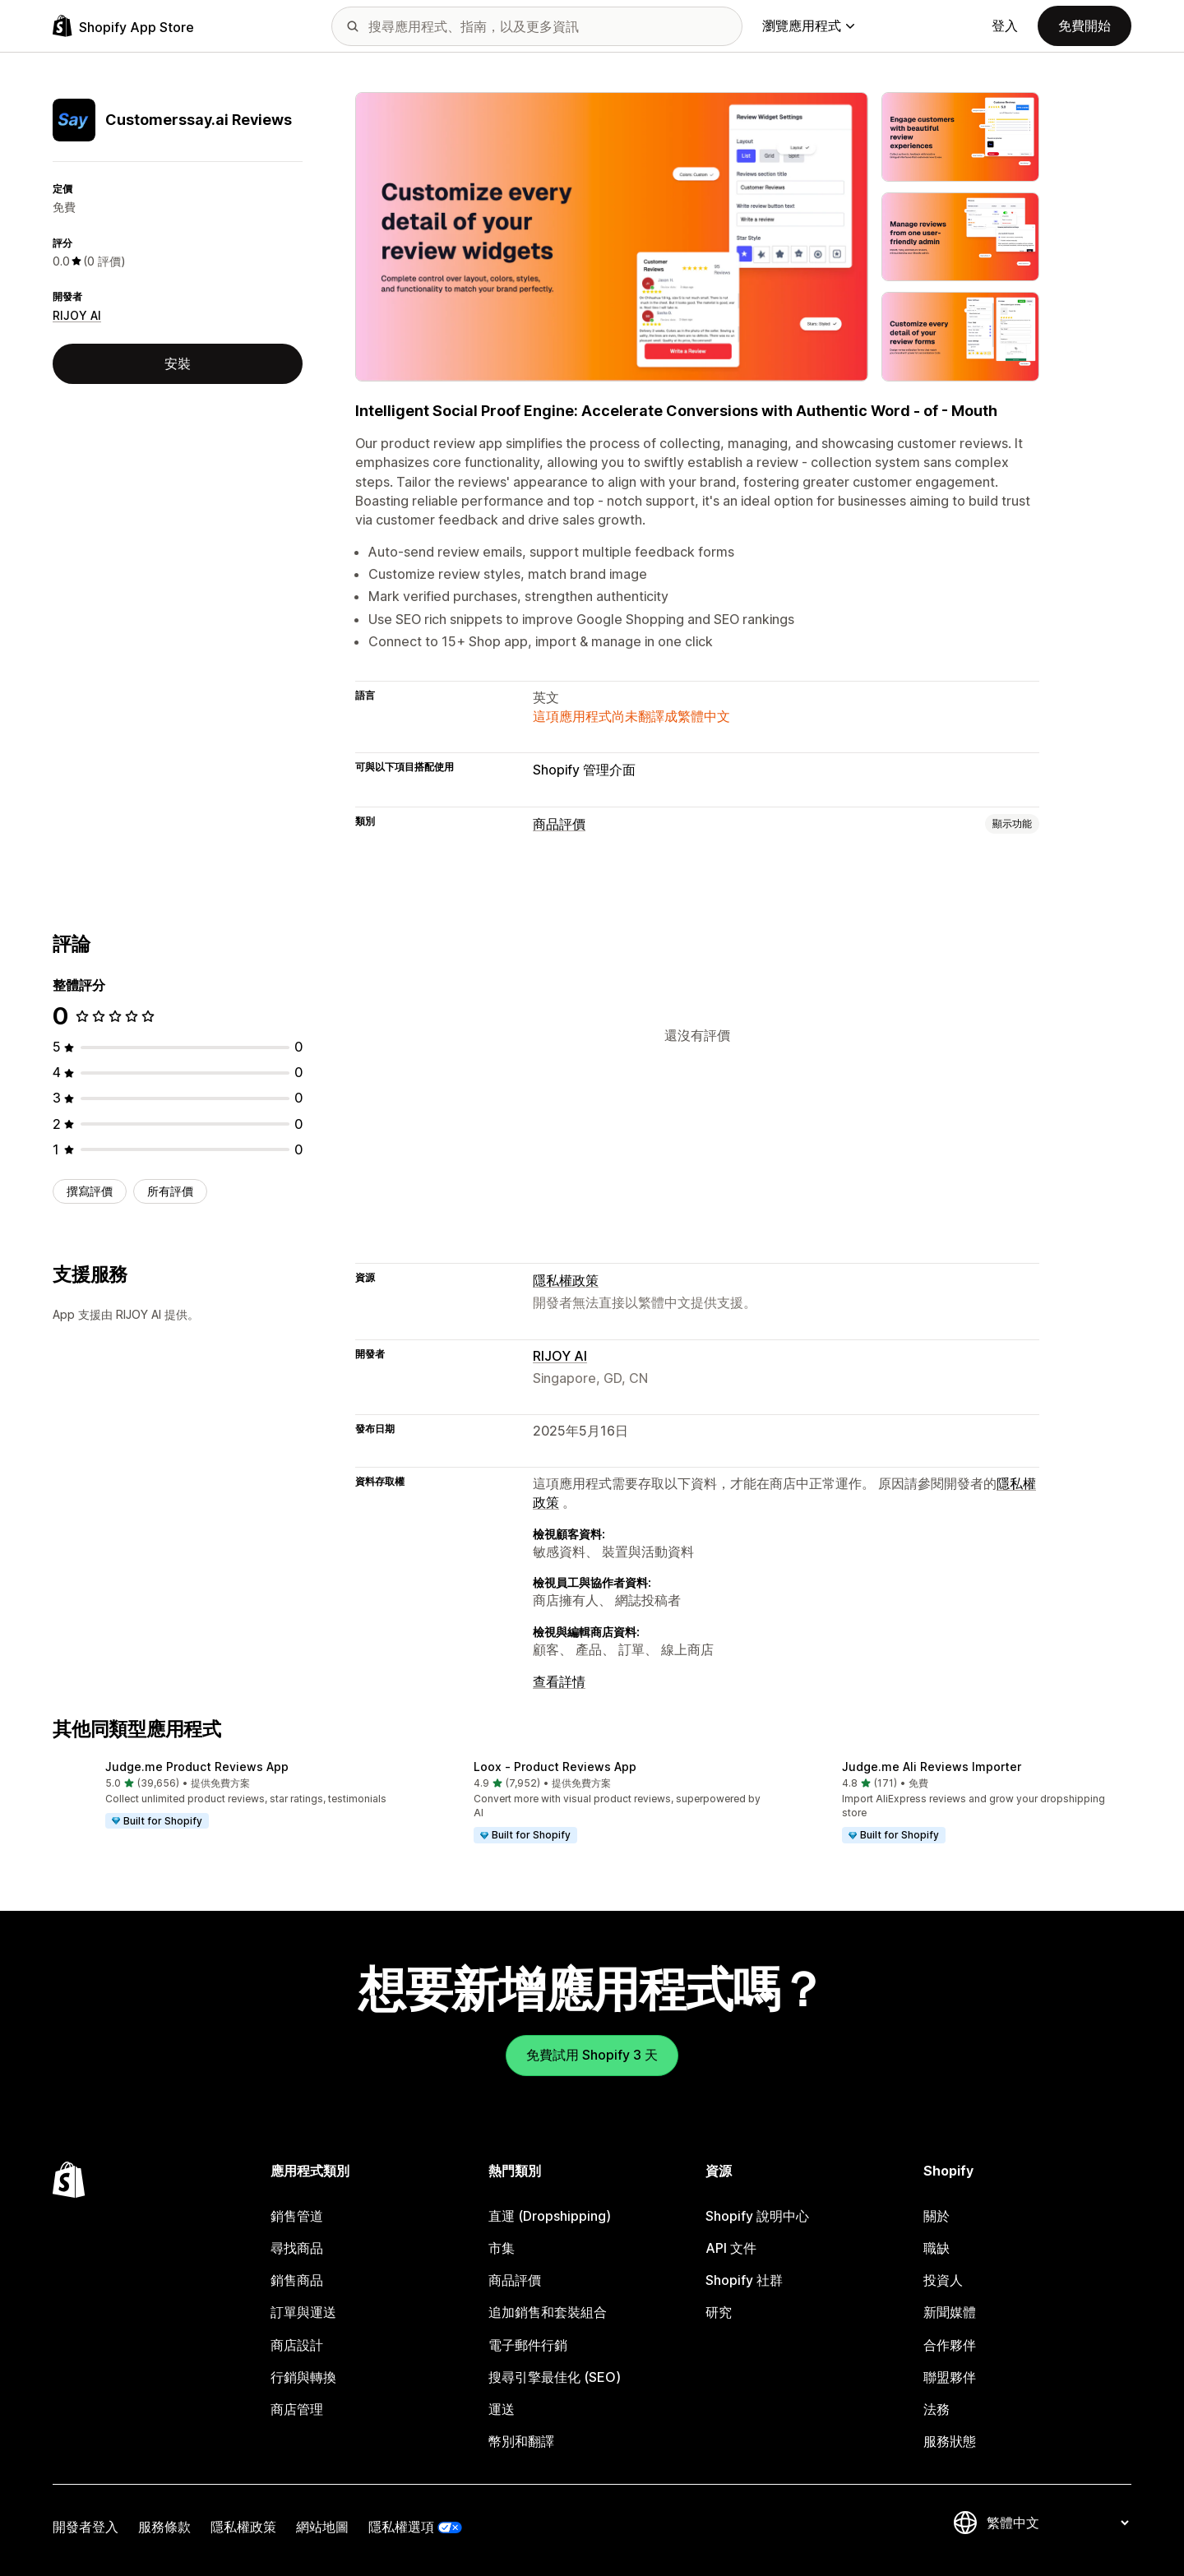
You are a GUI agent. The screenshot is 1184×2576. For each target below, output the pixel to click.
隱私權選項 (401, 2526)
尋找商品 (297, 2248)
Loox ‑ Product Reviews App (555, 1767)
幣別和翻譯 (521, 2441)
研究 (718, 2312)
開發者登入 (85, 2526)
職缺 (936, 2248)
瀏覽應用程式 (808, 25)
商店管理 (297, 2409)
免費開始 (1084, 25)
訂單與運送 (303, 2312)
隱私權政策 (566, 1280)
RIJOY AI (77, 315)
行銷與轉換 (303, 2377)
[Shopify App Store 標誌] (123, 26)
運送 (501, 2409)
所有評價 (170, 1191)
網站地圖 (322, 2526)
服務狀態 (949, 2441)
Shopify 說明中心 (757, 2216)
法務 (936, 2409)
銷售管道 (297, 2216)
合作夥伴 (949, 2345)
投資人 (943, 2280)
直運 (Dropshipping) (549, 2216)
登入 (1005, 25)
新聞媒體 (949, 2312)
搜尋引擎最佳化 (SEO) (554, 2377)
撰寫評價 (90, 1191)
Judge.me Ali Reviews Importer (931, 1767)
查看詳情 (559, 1681)
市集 (501, 2248)
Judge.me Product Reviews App (197, 1767)
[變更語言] (1057, 2523)
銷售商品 (297, 2280)
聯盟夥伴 (949, 2377)
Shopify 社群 (744, 2280)
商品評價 (559, 824)
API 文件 (730, 2248)
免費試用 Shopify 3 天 (592, 2054)
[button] (224, 1795)
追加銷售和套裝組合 (547, 2312)
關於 (936, 2216)
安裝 (177, 363)
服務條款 (164, 2526)
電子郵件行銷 (527, 2345)
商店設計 (297, 2345)
